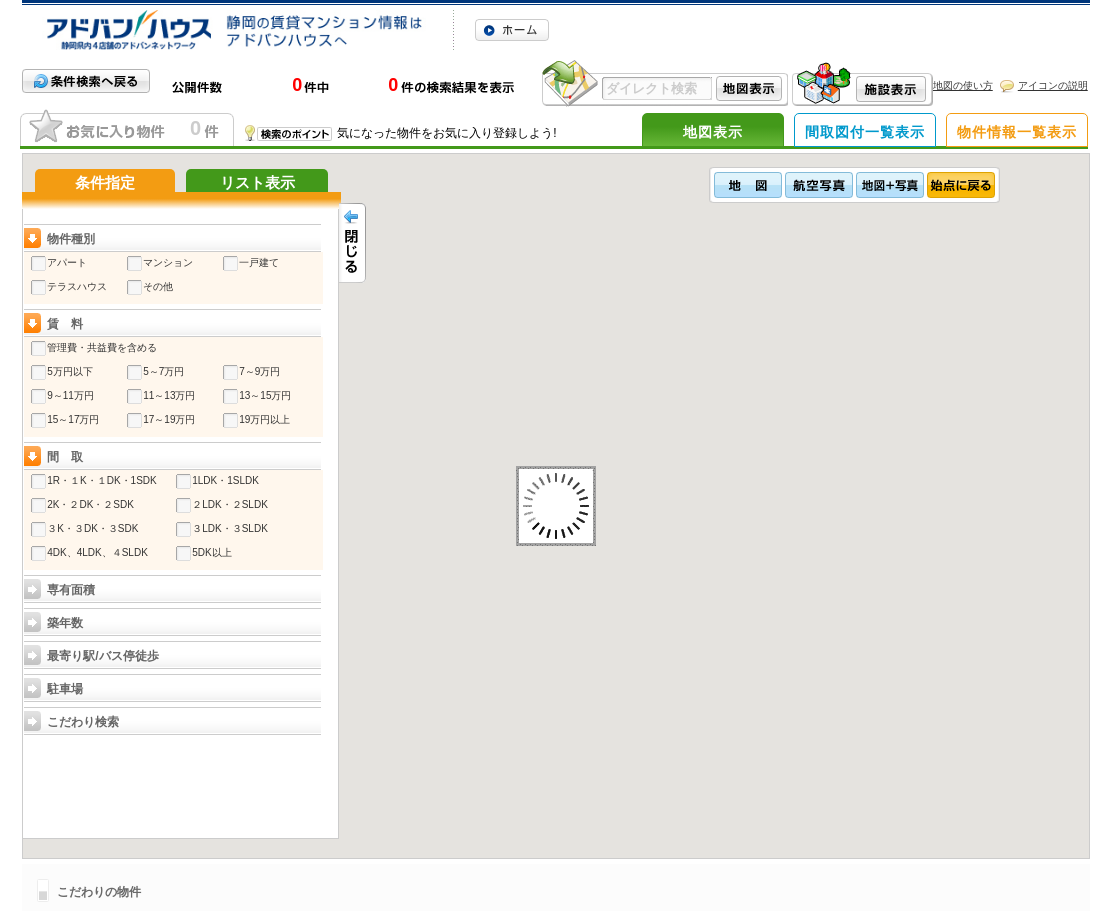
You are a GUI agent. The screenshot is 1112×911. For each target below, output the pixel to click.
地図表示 (713, 132)
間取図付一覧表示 (865, 132)
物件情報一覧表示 (1017, 132)
